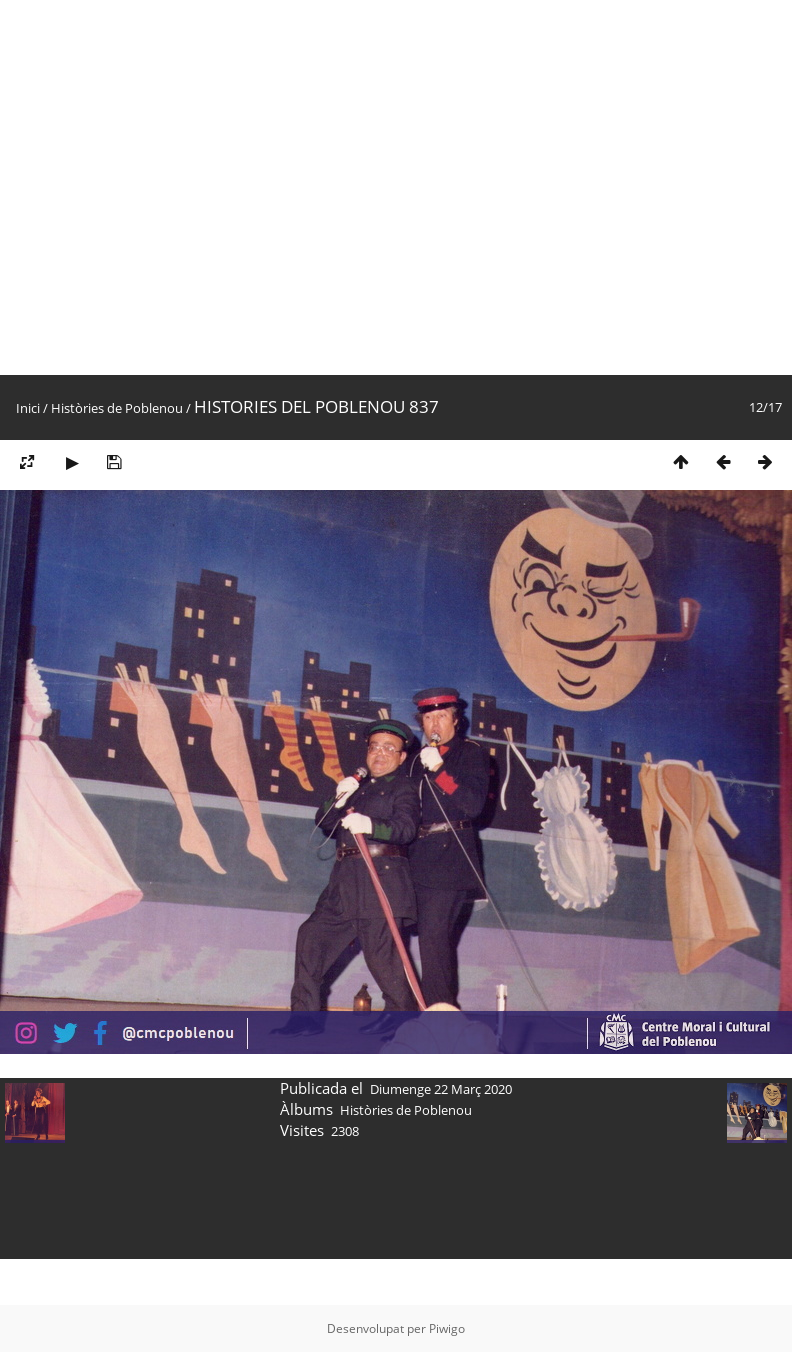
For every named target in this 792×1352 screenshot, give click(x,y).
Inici (28, 408)
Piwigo (447, 1328)
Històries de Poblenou (117, 408)
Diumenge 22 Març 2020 (441, 1089)
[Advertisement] (187, 187)
